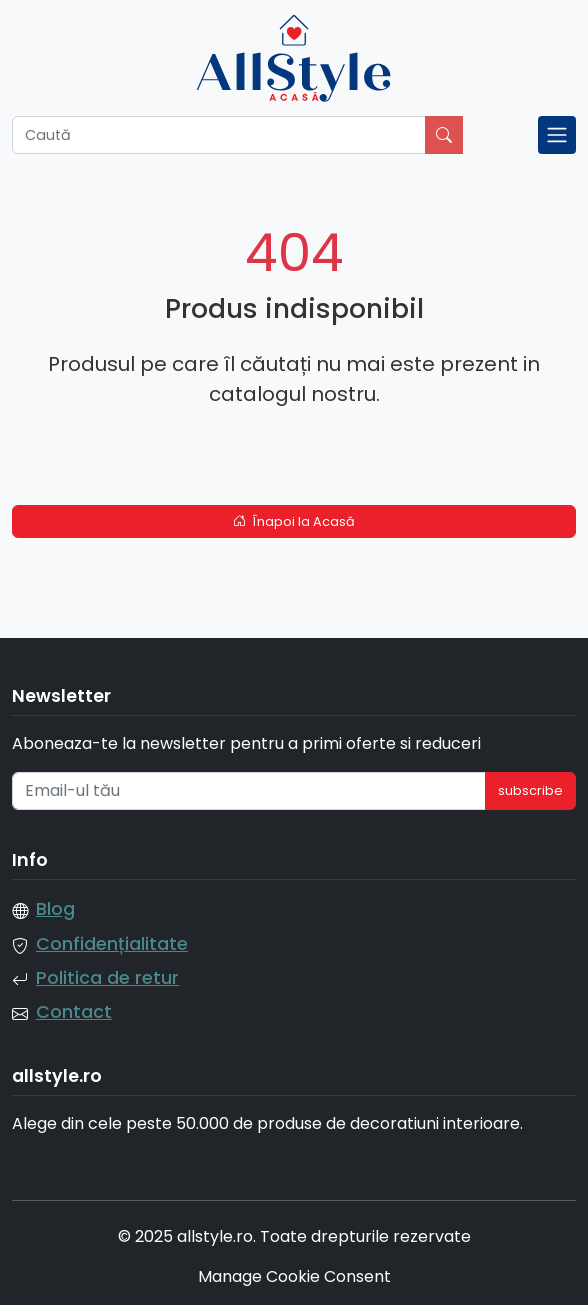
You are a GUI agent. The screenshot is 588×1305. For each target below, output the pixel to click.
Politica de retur (107, 978)
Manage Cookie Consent (294, 1276)
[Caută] (219, 135)
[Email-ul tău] (249, 791)
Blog (55, 909)
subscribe (530, 790)
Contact (74, 1012)
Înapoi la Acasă (294, 521)
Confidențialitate (112, 944)
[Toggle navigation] (557, 135)
